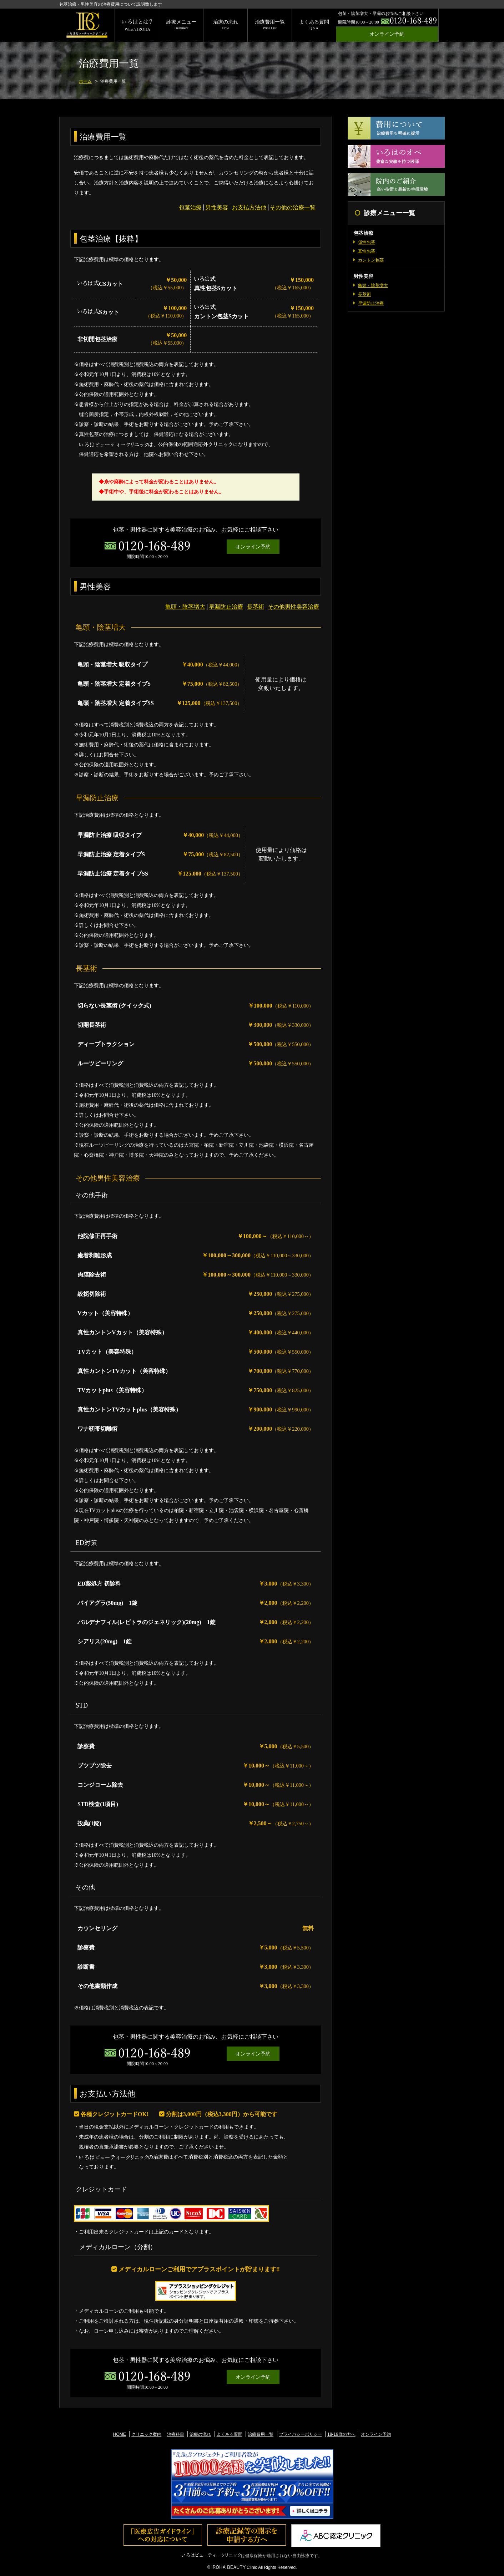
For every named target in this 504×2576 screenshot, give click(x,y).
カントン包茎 (371, 260)
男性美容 (216, 207)
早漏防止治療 (226, 607)
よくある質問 (314, 24)
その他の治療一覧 (293, 207)
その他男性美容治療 (293, 607)
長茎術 (255, 607)
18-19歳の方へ (341, 2434)
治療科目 (175, 2434)
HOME (119, 2434)
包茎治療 (190, 207)
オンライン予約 (386, 34)
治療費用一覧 (270, 24)
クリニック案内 (146, 2434)
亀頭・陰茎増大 (185, 607)
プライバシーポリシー (300, 2434)
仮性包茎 (366, 242)
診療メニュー (181, 24)
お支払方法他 (249, 207)
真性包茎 (366, 251)
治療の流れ (225, 24)
